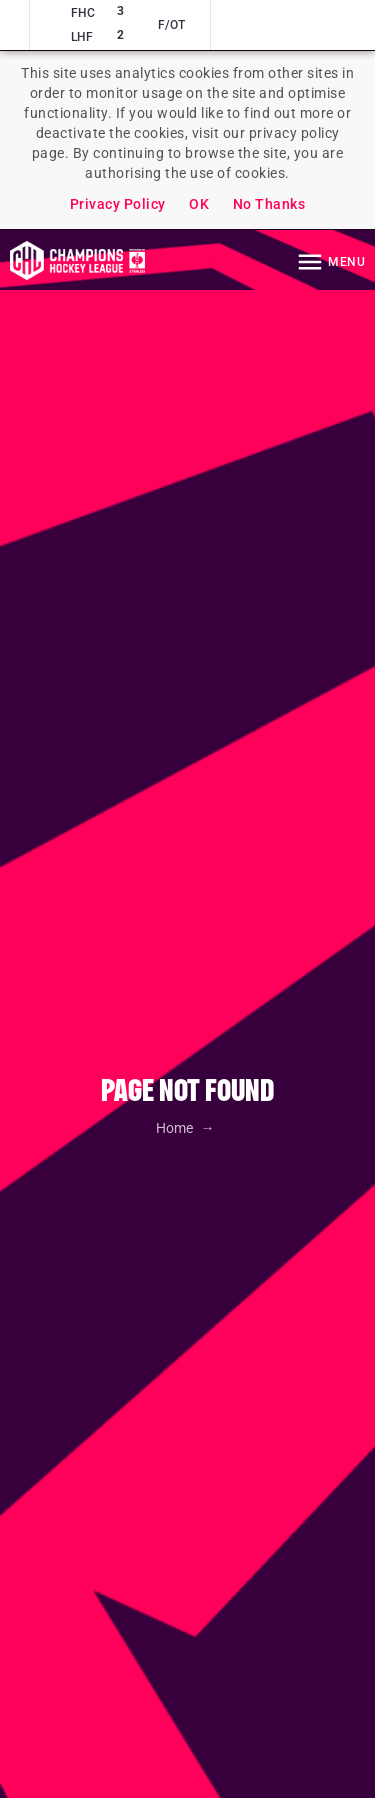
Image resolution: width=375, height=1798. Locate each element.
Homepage (77, 260)
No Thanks (269, 204)
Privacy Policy (118, 204)
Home (176, 1128)
